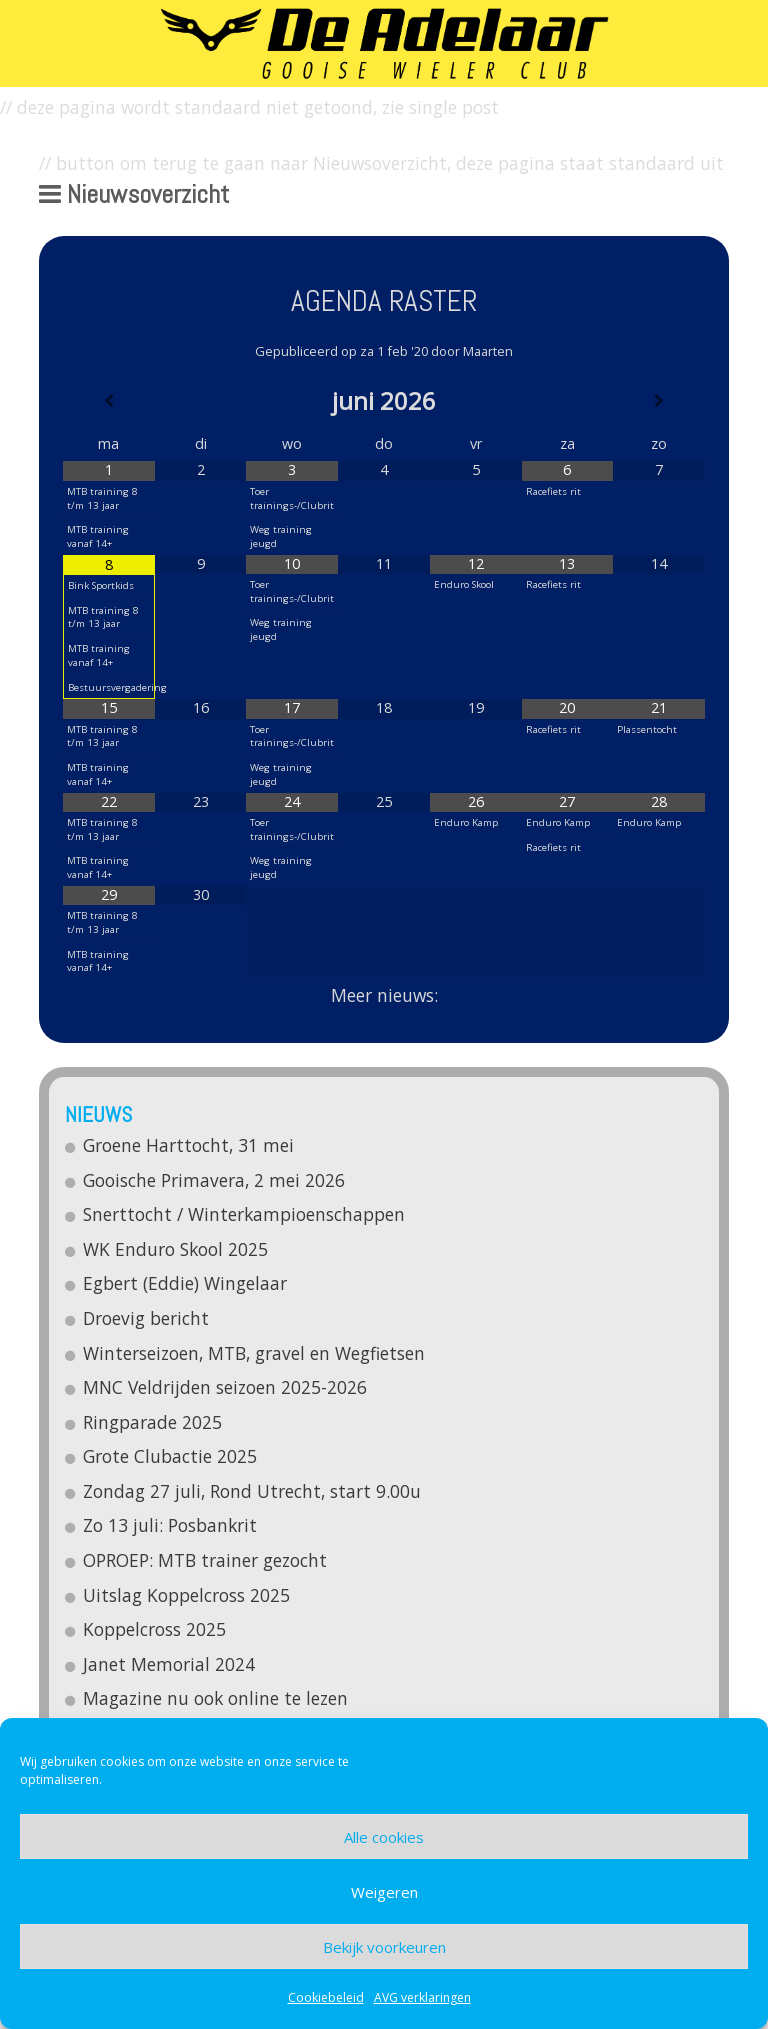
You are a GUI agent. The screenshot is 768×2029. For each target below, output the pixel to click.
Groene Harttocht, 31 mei (189, 1145)
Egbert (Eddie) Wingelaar (186, 1283)
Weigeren (384, 1892)
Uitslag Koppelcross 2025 (187, 1595)
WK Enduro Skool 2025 (176, 1249)
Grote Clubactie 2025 (171, 1456)
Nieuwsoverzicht (134, 194)
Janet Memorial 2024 (170, 1664)
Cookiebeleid (326, 1997)
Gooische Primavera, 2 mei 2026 (215, 1180)
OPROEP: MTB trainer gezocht (206, 1560)
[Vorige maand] (109, 401)
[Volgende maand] (659, 401)
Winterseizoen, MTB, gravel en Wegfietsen (255, 1353)
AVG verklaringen (422, 1997)
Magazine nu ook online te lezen (216, 1698)
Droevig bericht (147, 1318)
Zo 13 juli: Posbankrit (171, 1525)
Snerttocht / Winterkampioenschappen (245, 1214)
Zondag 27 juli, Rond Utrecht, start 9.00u (253, 1491)
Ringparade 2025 (153, 1422)
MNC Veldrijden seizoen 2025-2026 (226, 1387)
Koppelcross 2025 (155, 1629)
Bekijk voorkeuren (384, 1947)
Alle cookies (384, 1837)
